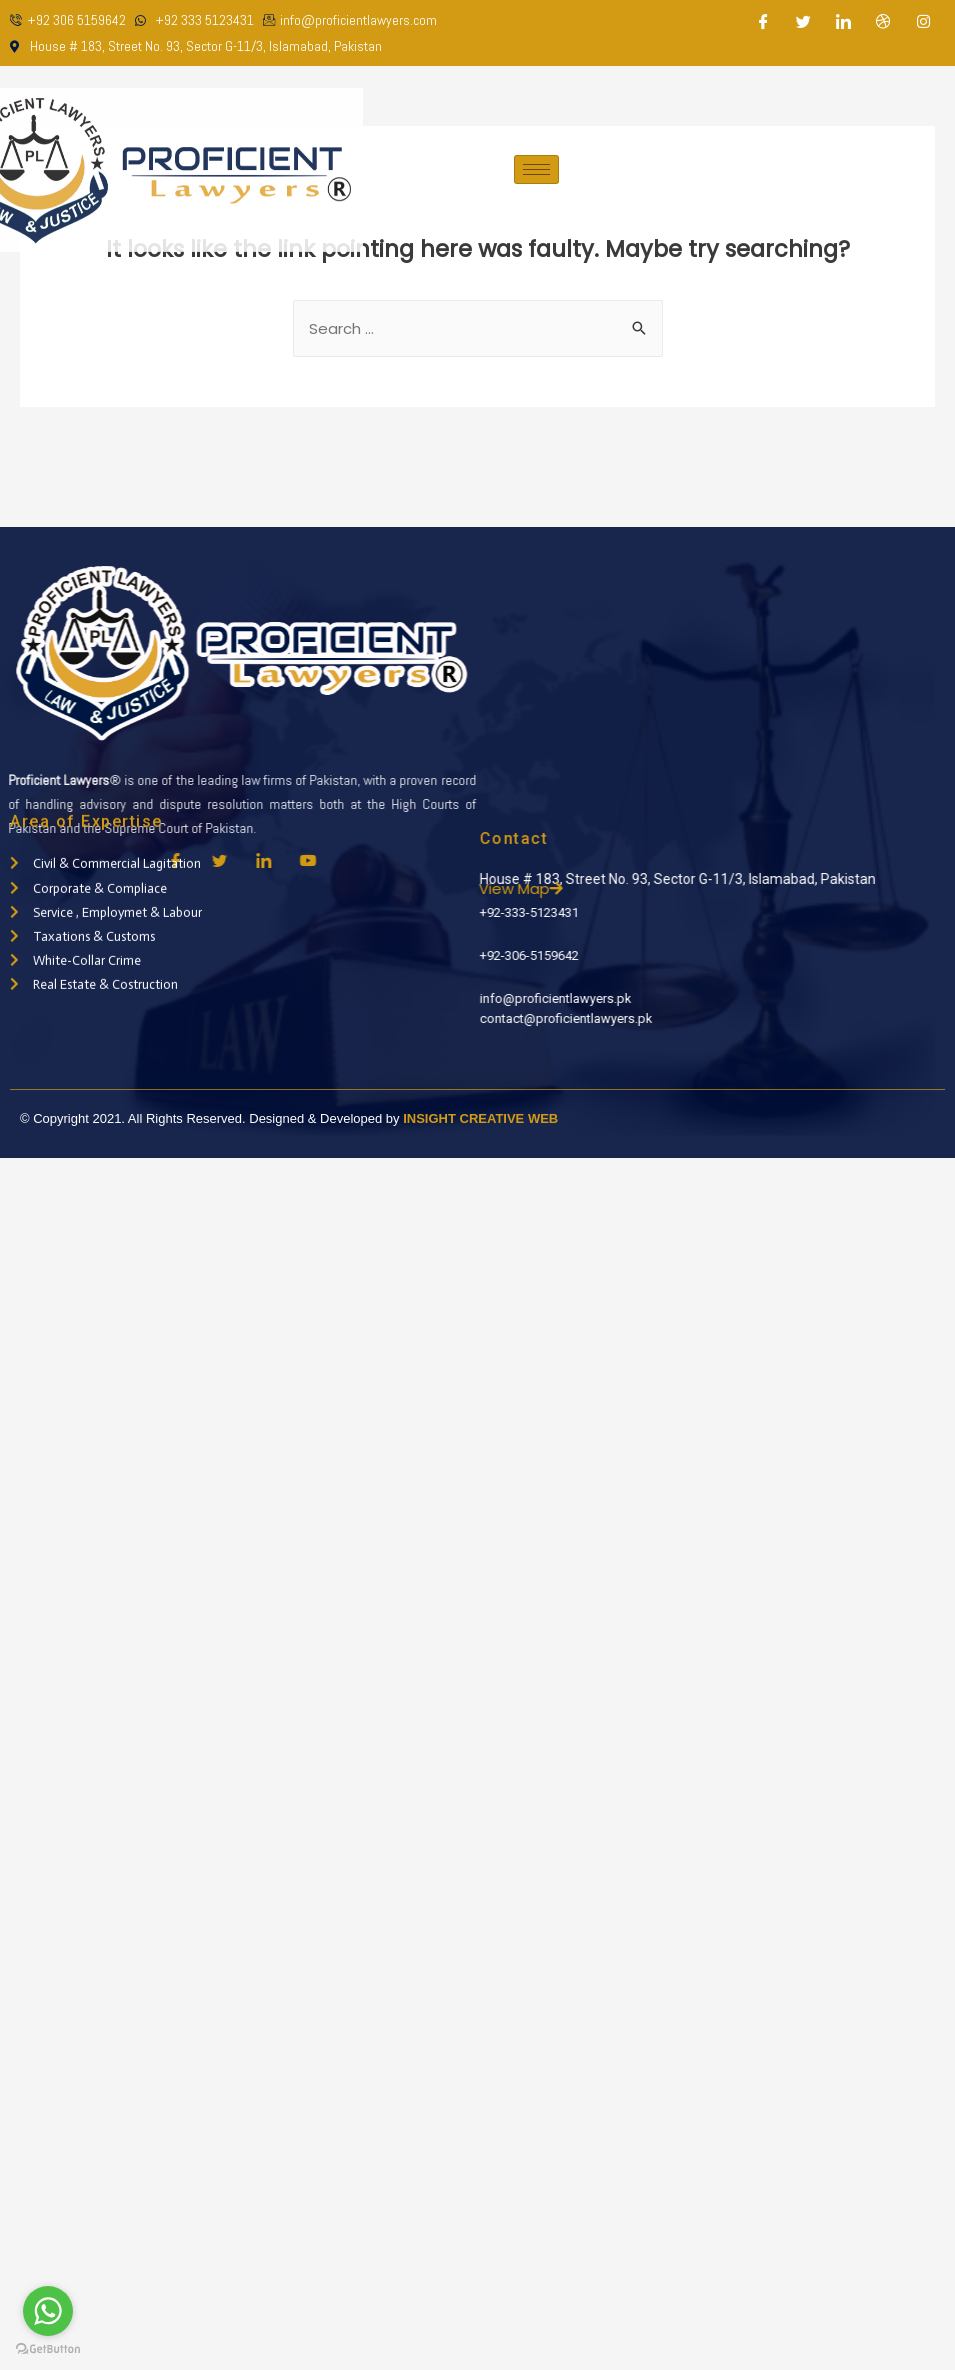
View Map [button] (568, 888)
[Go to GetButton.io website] (48, 2349)
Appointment (873, 169)
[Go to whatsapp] (48, 2311)
